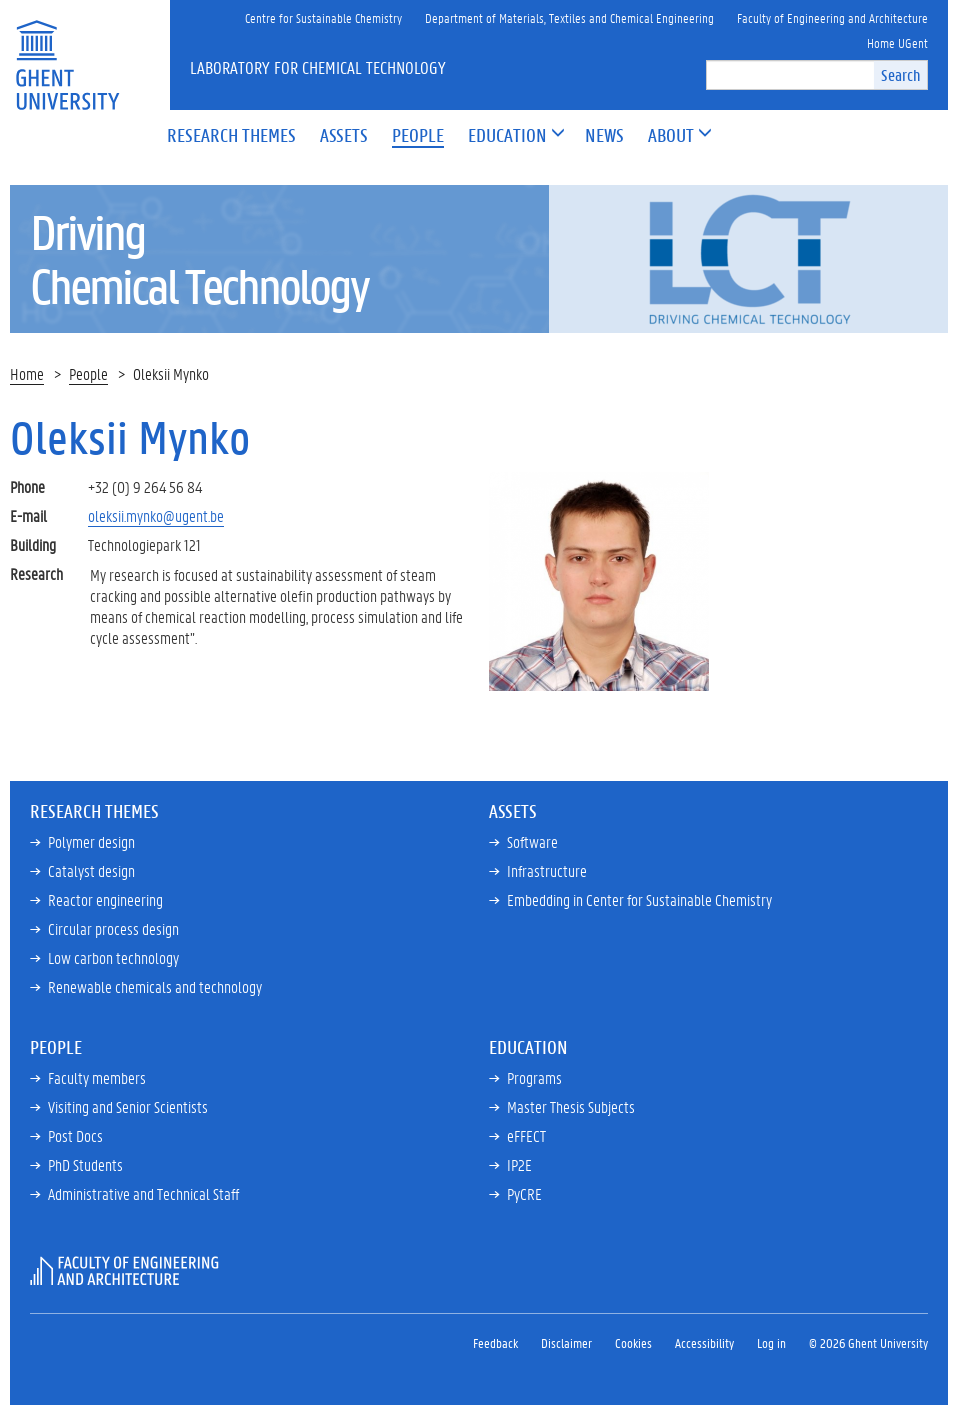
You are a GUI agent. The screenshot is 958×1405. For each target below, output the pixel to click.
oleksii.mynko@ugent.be (156, 515)
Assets (513, 811)
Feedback (495, 1342)
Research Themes (94, 811)
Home (27, 373)
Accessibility (704, 1342)
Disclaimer (566, 1342)
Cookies (633, 1342)
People (88, 373)
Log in (771, 1342)
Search (900, 74)
